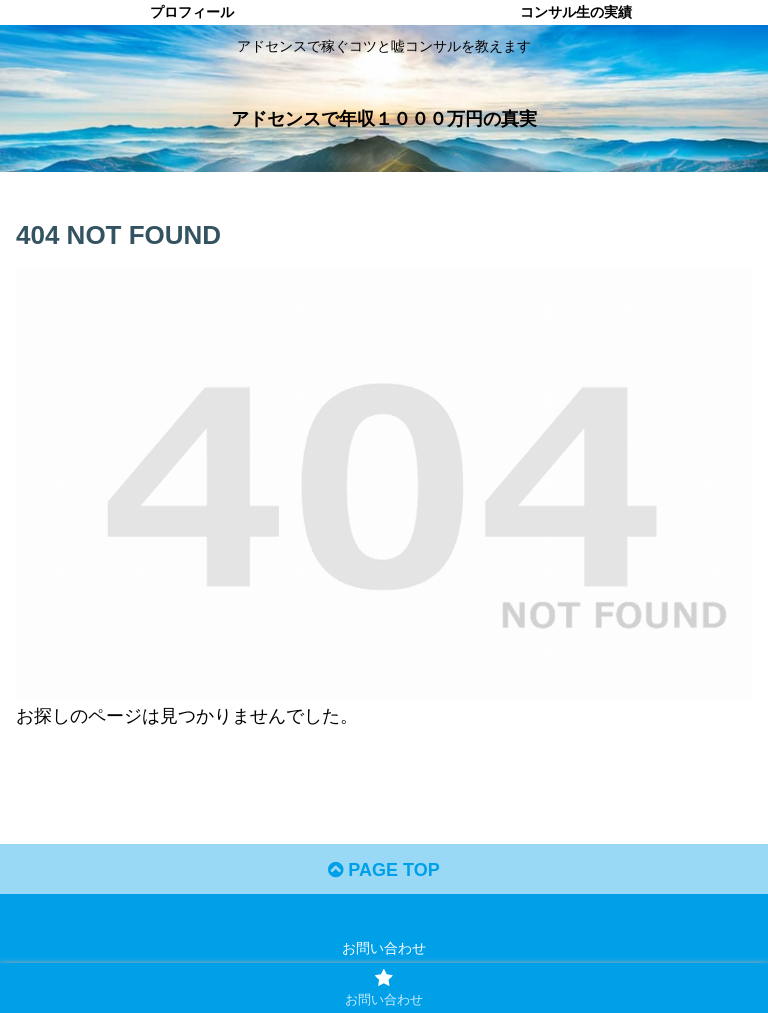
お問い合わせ (384, 948)
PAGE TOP (383, 870)
